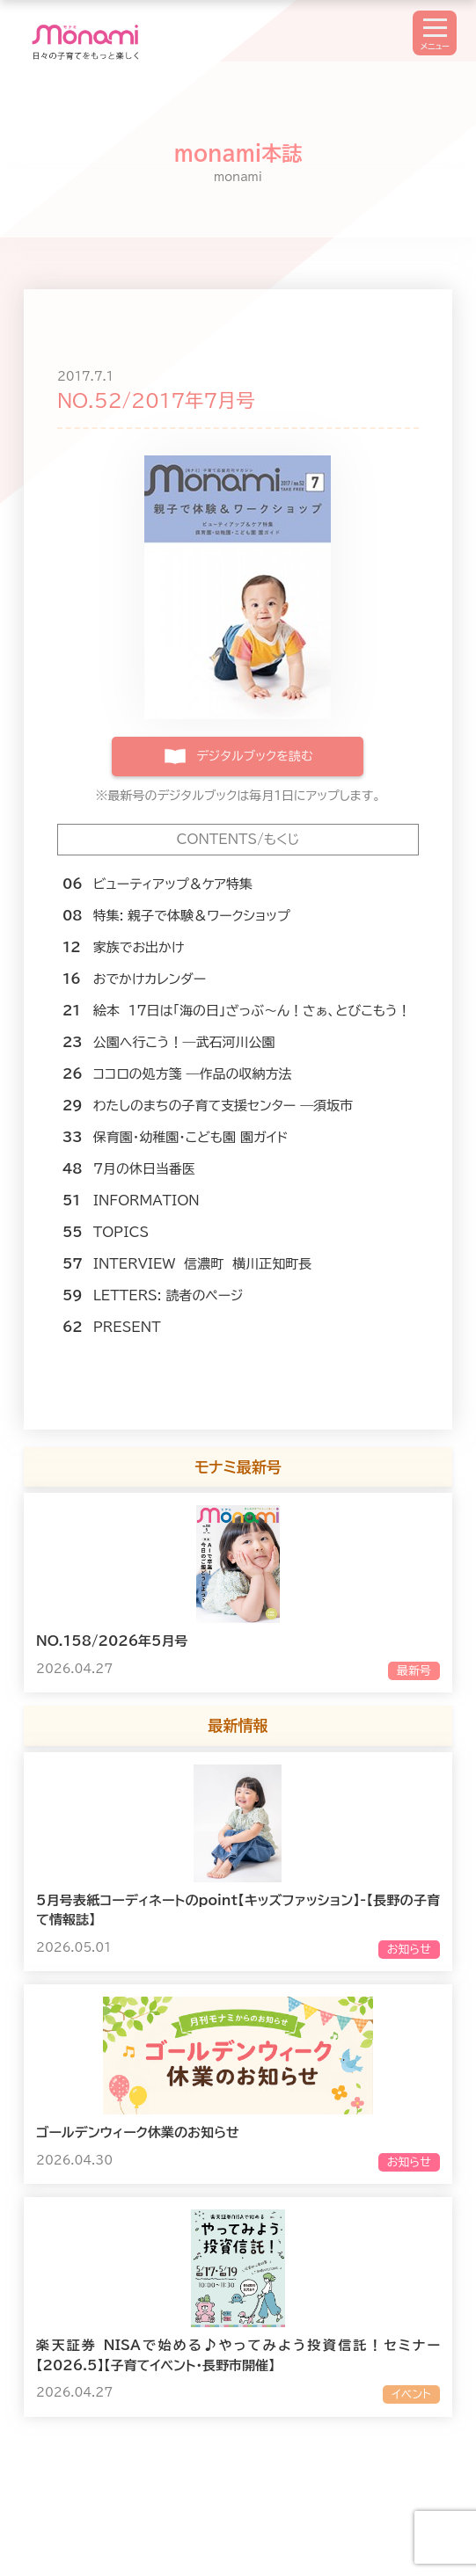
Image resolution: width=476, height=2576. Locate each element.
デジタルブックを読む (254, 756)
